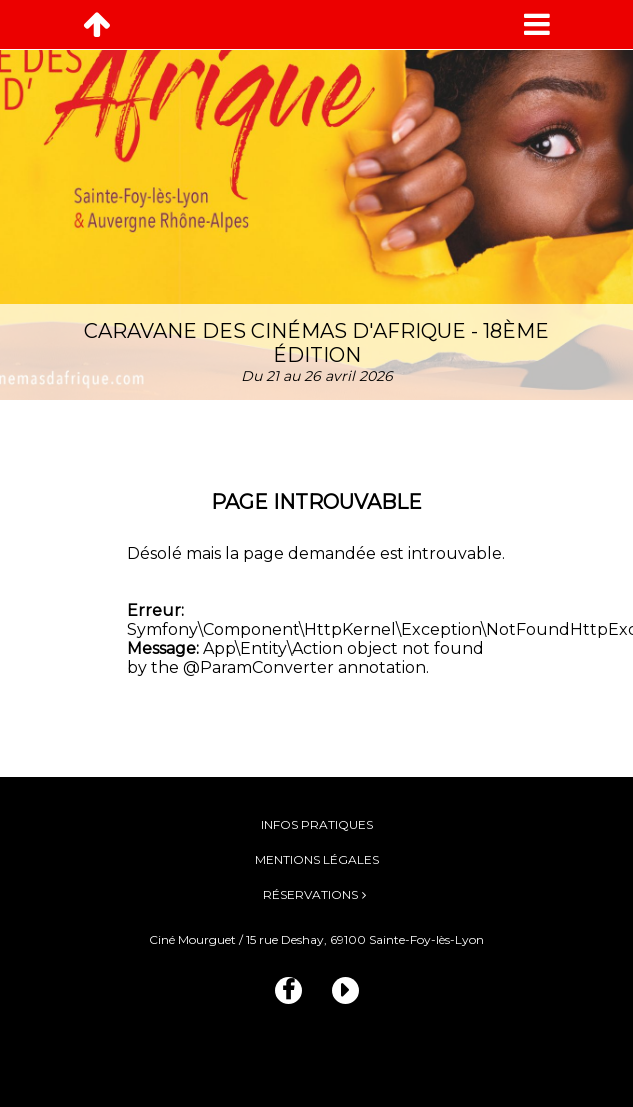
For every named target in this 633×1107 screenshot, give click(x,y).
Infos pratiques (317, 824)
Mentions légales (317, 859)
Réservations (310, 894)
